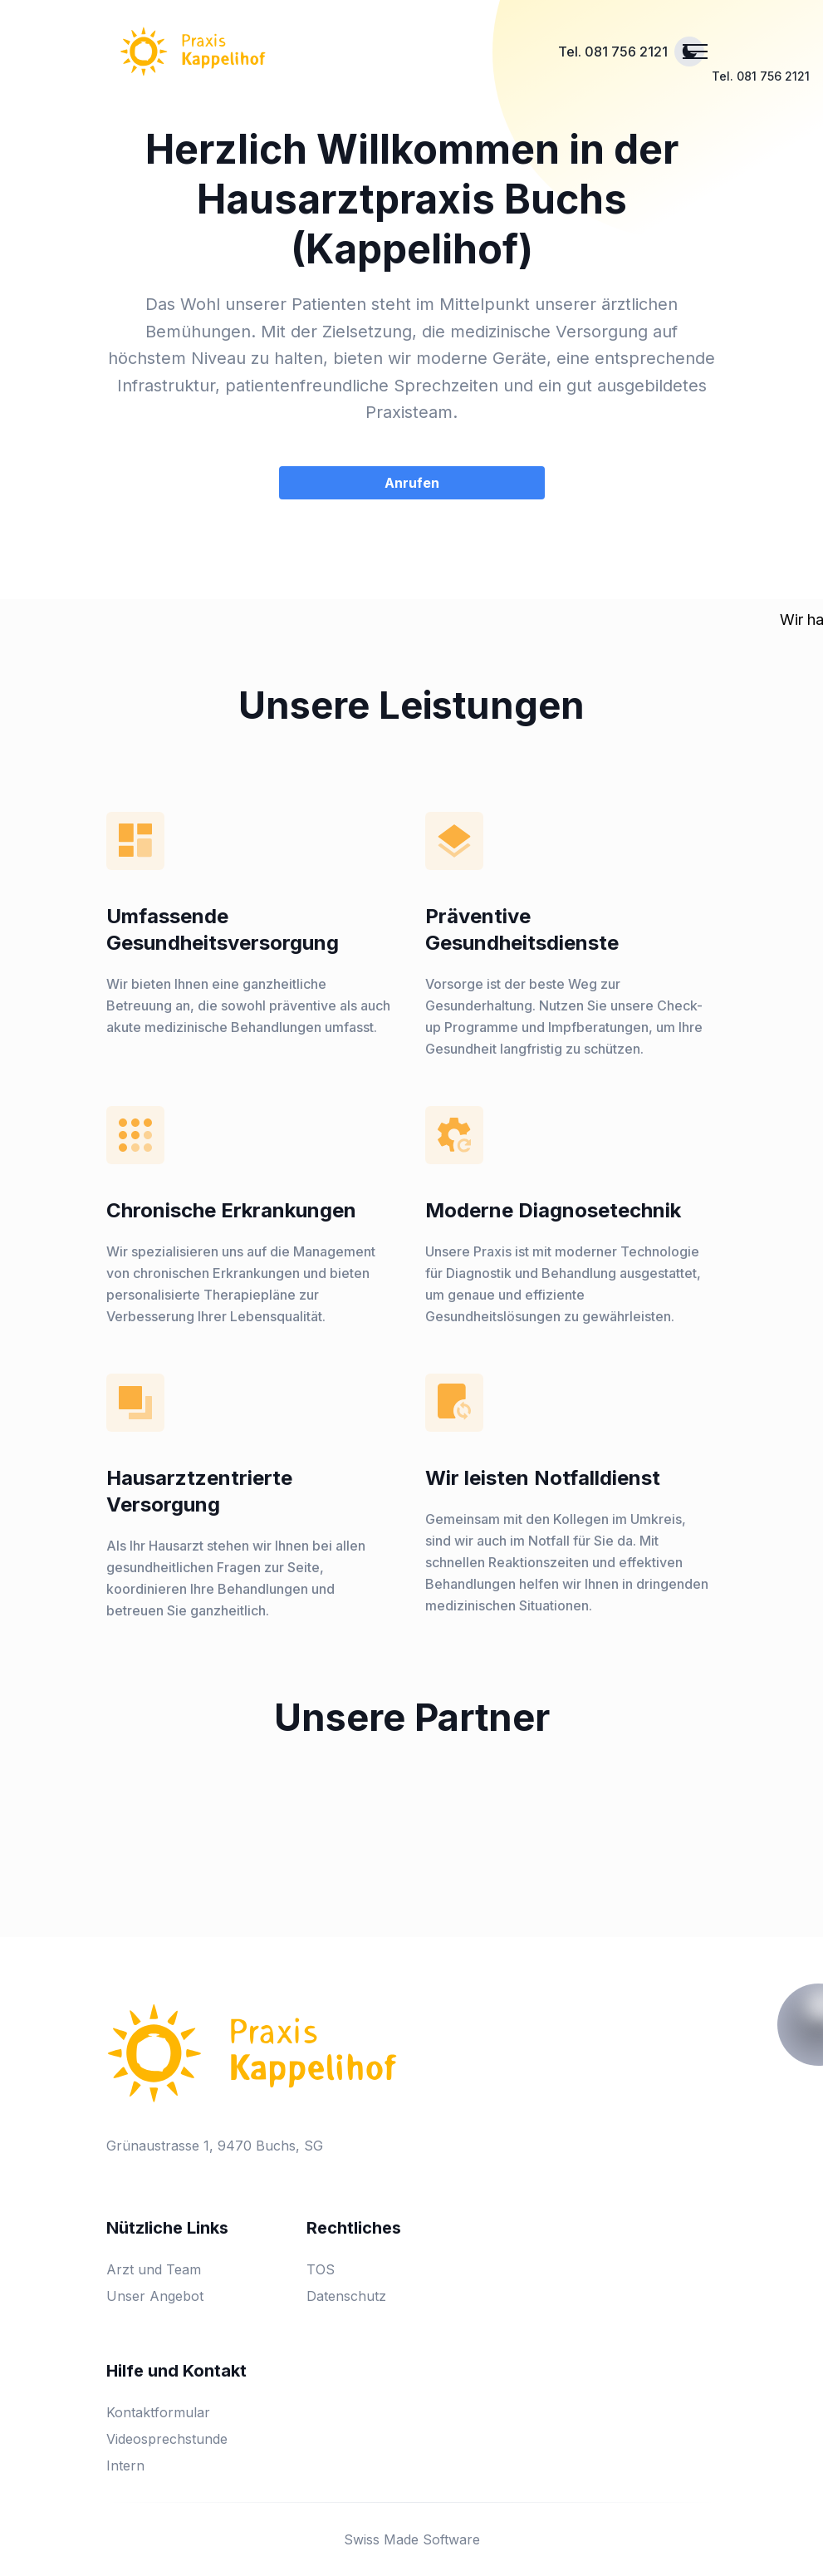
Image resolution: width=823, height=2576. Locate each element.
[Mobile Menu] (695, 51)
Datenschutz (346, 2296)
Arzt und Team (153, 2269)
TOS (320, 2269)
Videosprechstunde (167, 2439)
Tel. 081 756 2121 (613, 51)
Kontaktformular (158, 2412)
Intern (125, 2465)
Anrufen (412, 482)
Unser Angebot (154, 2296)
